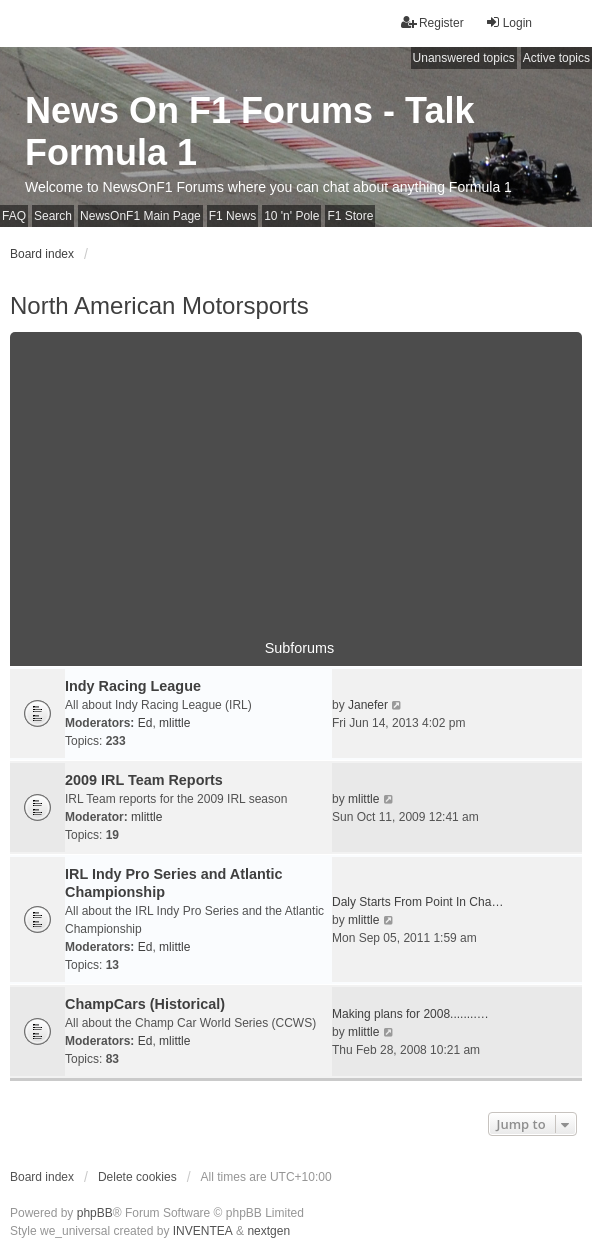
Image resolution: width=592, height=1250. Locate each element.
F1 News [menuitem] (232, 216)
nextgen (268, 1231)
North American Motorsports (159, 305)
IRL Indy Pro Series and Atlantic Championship (174, 883)
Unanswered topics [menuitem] (464, 58)
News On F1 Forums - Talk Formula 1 (249, 131)
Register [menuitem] (432, 22)
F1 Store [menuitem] (350, 216)
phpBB (95, 1213)
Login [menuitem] (508, 22)
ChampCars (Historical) (145, 1004)
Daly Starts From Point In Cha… (417, 902)
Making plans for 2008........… (410, 1014)
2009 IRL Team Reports (144, 780)
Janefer (368, 705)
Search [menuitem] (53, 216)
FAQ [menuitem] (14, 216)
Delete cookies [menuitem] (137, 1177)
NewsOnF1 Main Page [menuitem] (140, 216)
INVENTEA (203, 1231)
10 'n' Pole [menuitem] (291, 216)
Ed (145, 723)
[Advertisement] (296, 472)
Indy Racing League (133, 686)
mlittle (174, 723)
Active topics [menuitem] (556, 58)
